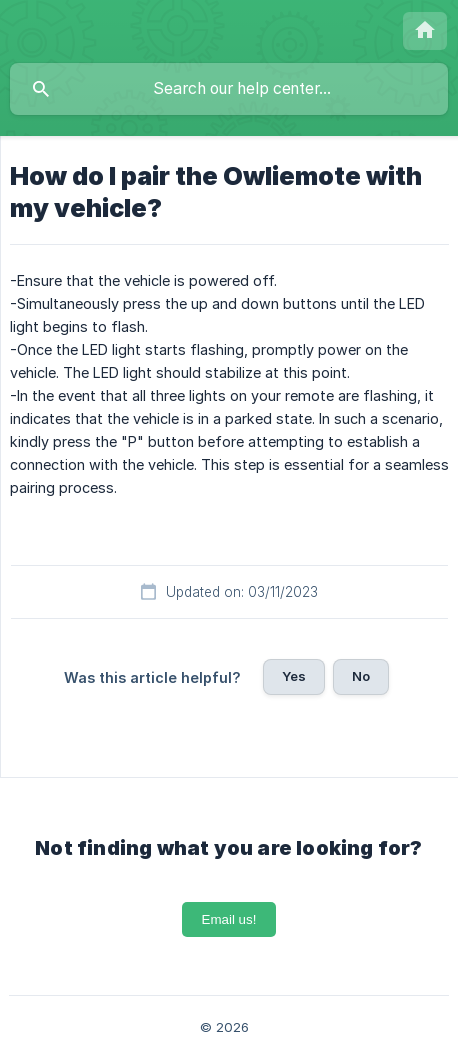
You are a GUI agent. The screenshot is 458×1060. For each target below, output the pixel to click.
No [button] (361, 676)
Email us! (229, 919)
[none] (425, 31)
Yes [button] (294, 676)
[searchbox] (229, 89)
